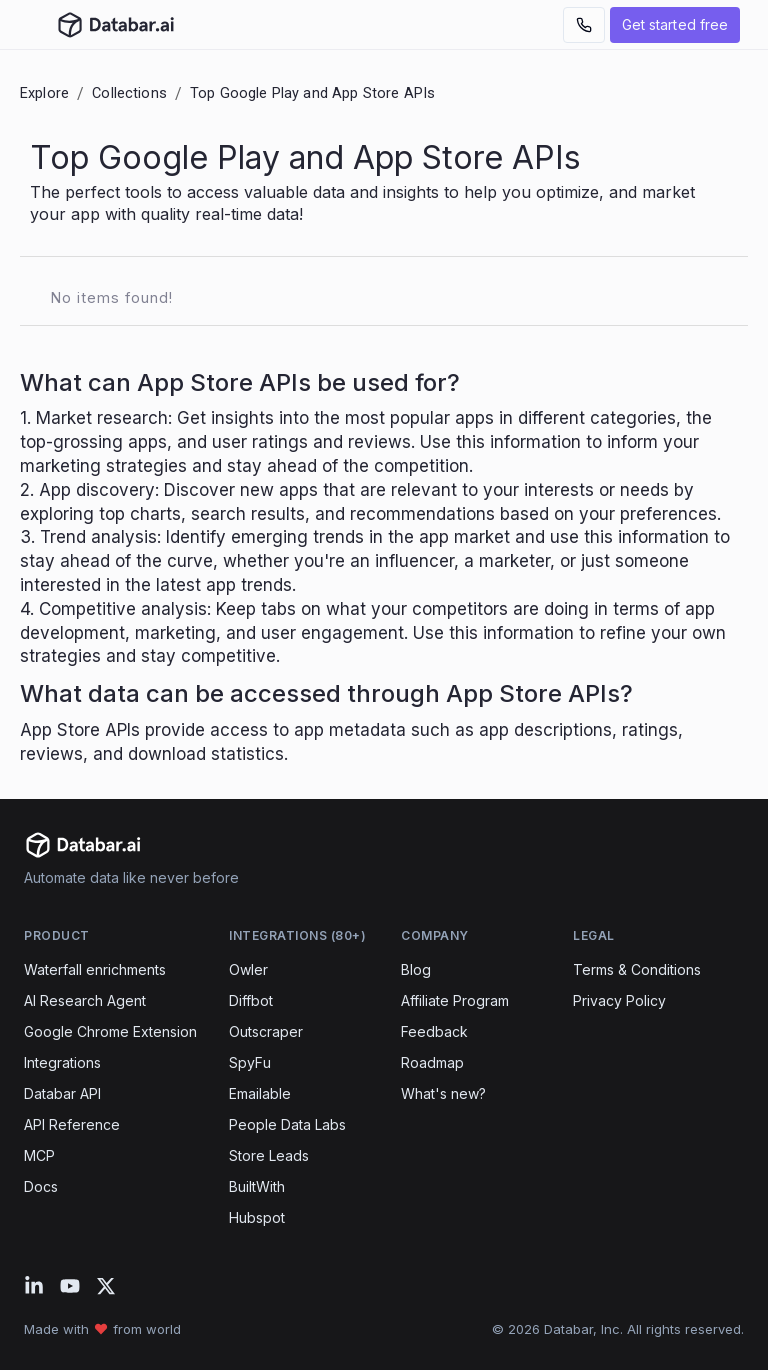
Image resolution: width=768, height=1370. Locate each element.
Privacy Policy (619, 1000)
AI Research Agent (85, 1000)
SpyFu (250, 1062)
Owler (248, 969)
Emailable (260, 1093)
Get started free (675, 25)
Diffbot (251, 1000)
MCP (39, 1155)
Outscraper (266, 1031)
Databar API (62, 1093)
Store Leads (269, 1155)
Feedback (434, 1031)
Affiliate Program (455, 1000)
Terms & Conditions (637, 969)
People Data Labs (287, 1124)
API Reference (72, 1124)
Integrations (62, 1062)
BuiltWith (257, 1186)
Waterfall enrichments (95, 969)
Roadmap (432, 1062)
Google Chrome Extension (110, 1031)
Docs (41, 1186)
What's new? (443, 1093)
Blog (416, 969)
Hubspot (257, 1217)
